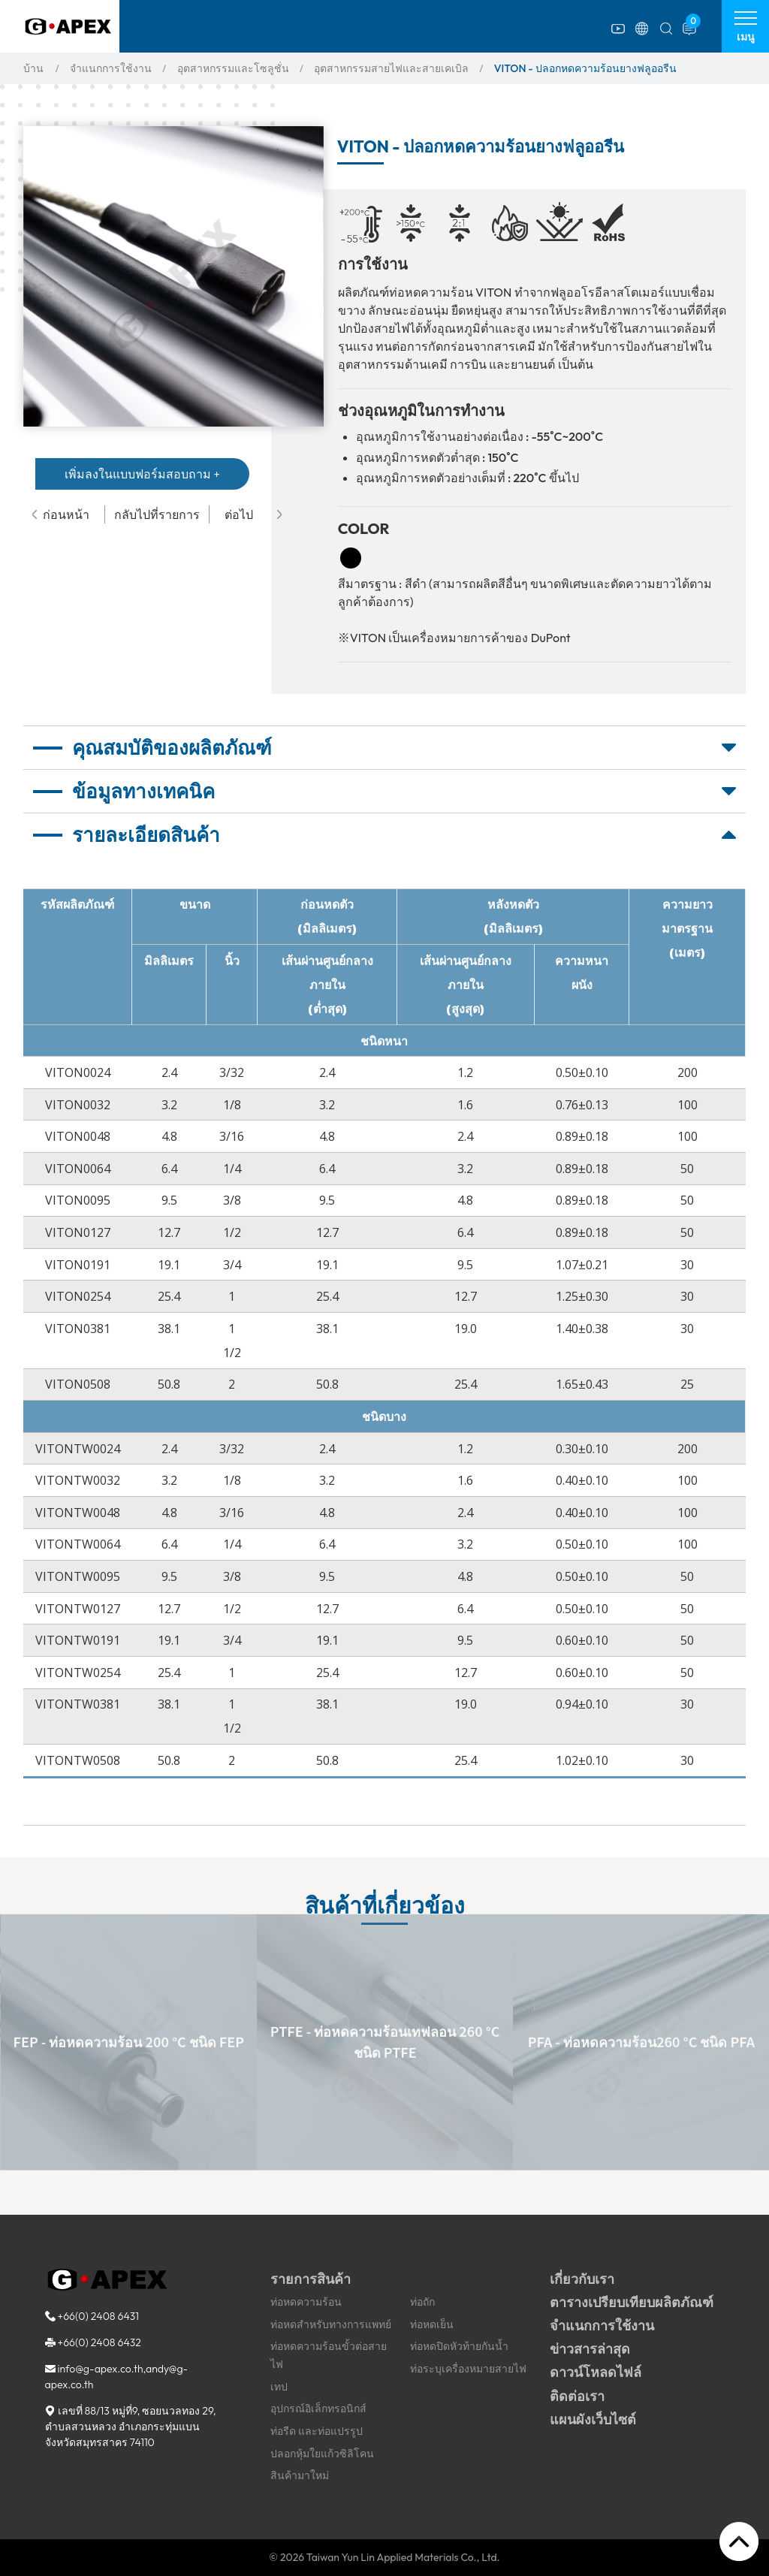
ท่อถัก (422, 2302)
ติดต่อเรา (577, 2396)
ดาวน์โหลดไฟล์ (595, 2372)
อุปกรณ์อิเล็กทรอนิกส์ (318, 2408)
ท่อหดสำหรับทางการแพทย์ (330, 2324)
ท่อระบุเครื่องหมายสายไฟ (468, 2368)
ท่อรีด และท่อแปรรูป (316, 2431)
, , (130, 2426)
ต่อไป (253, 514)
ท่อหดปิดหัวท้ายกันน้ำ (459, 2346)
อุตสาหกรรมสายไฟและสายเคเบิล (391, 68)
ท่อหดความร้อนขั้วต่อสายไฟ (328, 2355)
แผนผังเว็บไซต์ (593, 2419)
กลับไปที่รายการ (157, 514)
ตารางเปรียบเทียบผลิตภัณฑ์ (631, 2302)
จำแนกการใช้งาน (111, 68)
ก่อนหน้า (60, 514)
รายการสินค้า (310, 2279)
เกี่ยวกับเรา (582, 2279)
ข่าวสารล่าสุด (590, 2348)
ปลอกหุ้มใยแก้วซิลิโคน (322, 2453)
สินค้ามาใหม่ (299, 2475)
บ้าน (33, 68)
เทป (279, 2387)
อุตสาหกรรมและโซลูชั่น (233, 68)
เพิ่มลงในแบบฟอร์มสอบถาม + (142, 473)
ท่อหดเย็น (432, 2324)
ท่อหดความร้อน (306, 2302)
